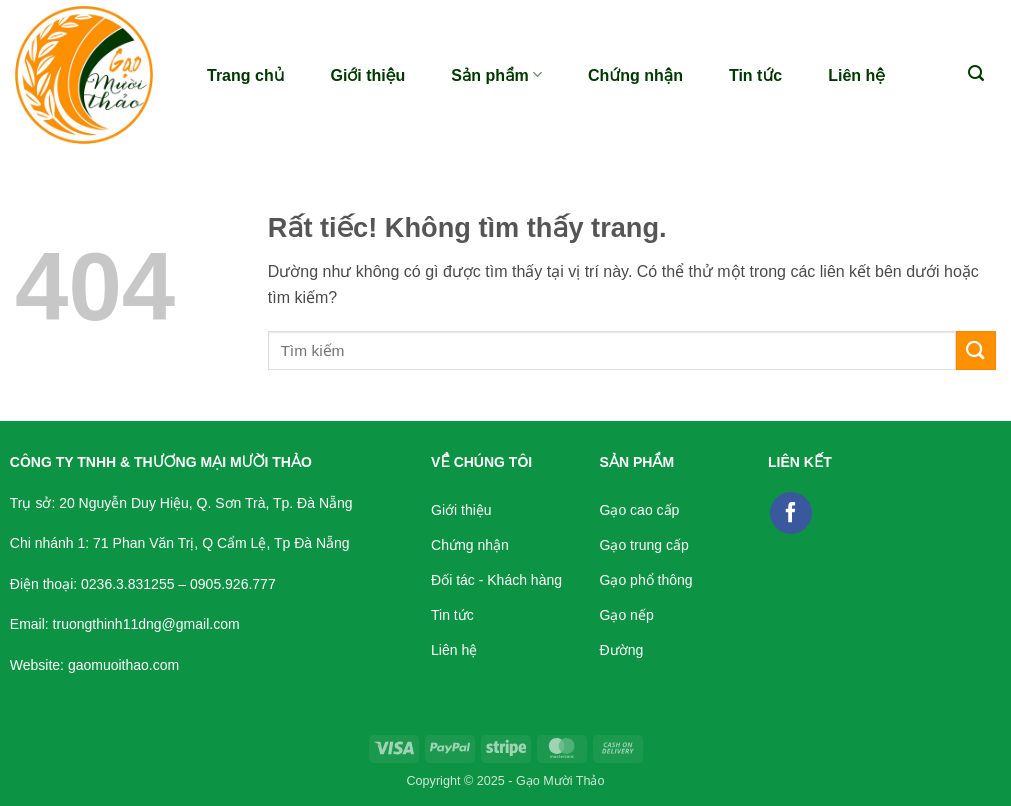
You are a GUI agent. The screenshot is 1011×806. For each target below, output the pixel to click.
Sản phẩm (496, 74)
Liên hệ (856, 75)
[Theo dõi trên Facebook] (791, 513)
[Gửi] (976, 350)
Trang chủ (245, 75)
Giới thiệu (367, 75)
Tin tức (755, 75)
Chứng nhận (635, 75)
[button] (976, 73)
